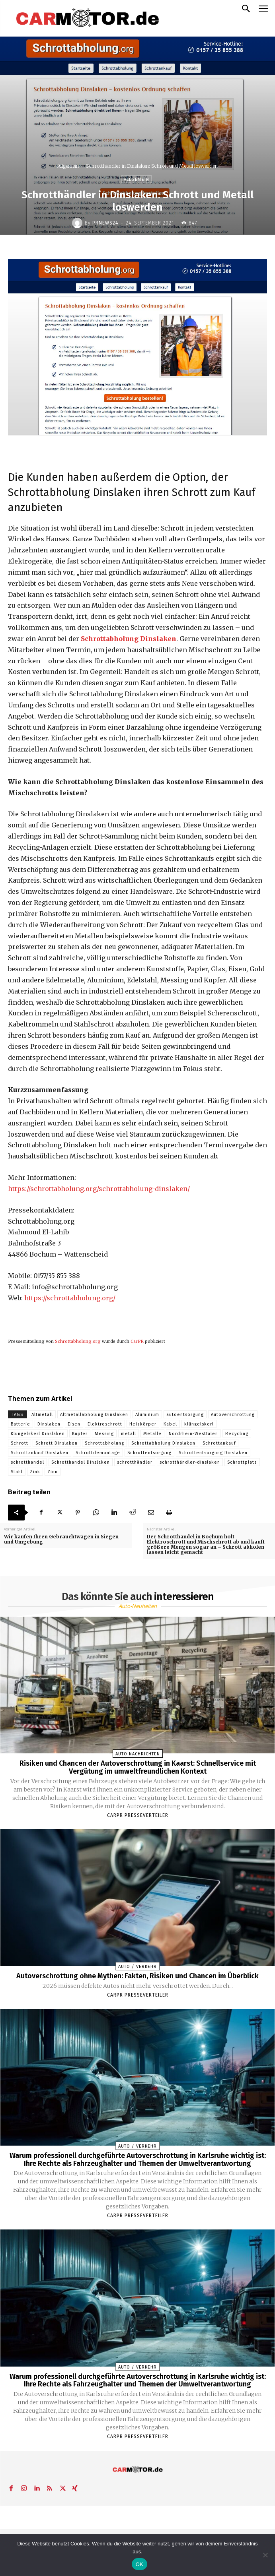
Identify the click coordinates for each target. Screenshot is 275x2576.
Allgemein (68, 166)
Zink (35, 1471)
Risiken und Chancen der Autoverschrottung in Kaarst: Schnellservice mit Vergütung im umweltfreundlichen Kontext (138, 1767)
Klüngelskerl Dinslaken (38, 1433)
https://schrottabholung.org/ (69, 1298)
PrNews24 (105, 223)
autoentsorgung (185, 1414)
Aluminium (147, 1414)
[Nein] (265, 2555)
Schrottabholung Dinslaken (128, 639)
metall (128, 1433)
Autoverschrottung (233, 1414)
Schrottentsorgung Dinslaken (213, 1452)
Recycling (236, 1433)
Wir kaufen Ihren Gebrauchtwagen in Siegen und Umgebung (61, 1539)
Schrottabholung (104, 1443)
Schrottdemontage (98, 1452)
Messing (104, 1433)
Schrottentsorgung (149, 1452)
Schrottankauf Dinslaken (39, 1452)
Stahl (17, 1471)
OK (139, 2564)
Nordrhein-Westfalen (193, 1433)
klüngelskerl (199, 1424)
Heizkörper (142, 1424)
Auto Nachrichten (137, 1754)
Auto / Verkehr (137, 1966)
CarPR (137, 1341)
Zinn (52, 1471)
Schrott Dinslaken (56, 1443)
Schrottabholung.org (78, 1341)
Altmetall (42, 1414)
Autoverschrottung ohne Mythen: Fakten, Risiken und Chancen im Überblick (137, 1976)
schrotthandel (27, 1462)
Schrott (19, 1443)
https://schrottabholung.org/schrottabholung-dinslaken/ (99, 1189)
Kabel (170, 1424)
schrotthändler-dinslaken (190, 1462)
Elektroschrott (105, 1424)
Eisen (74, 1424)
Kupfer (80, 1433)
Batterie (20, 1424)
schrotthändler (134, 1462)
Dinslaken (48, 1424)
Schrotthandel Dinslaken (80, 1462)
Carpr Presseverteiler (137, 1815)
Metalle (152, 1433)
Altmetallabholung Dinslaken (94, 1414)
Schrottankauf (219, 1443)
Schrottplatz (242, 1462)
